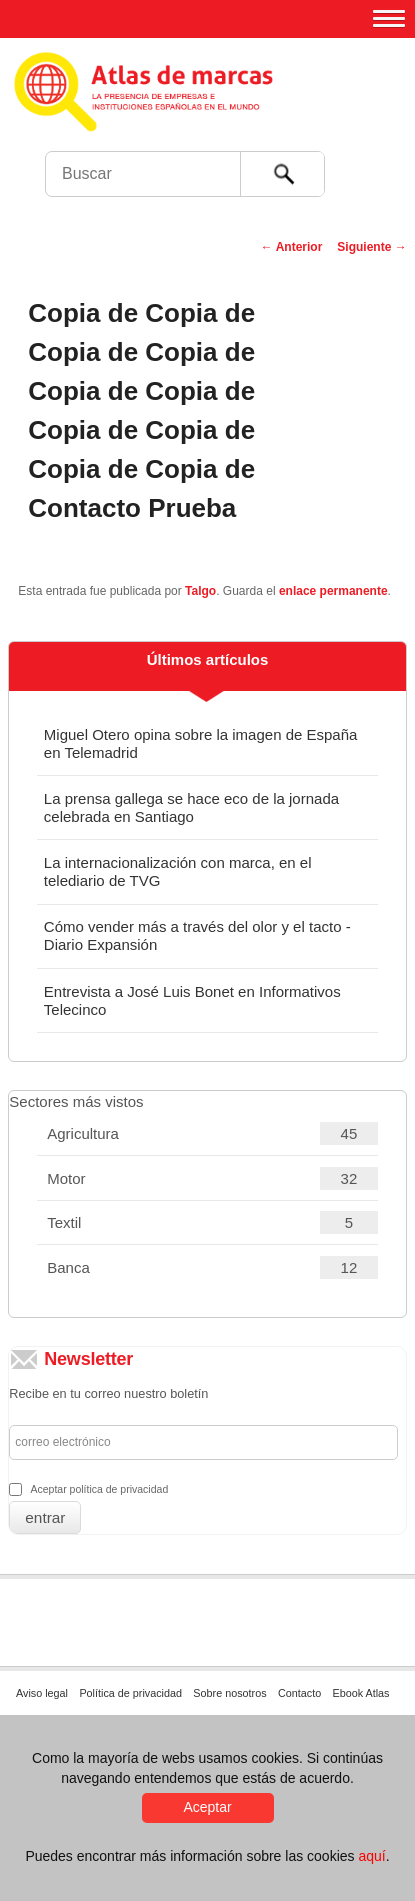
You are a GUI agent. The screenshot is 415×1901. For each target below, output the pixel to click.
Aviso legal (42, 1693)
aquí (371, 1856)
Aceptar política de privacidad (99, 1489)
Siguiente (371, 247)
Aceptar (207, 1807)
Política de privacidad (130, 1693)
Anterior (292, 247)
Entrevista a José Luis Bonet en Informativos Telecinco (192, 1000)
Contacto (299, 1693)
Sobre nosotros (229, 1693)
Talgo (200, 591)
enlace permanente (333, 591)
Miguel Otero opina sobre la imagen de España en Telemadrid (201, 743)
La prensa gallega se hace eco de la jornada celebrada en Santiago (191, 807)
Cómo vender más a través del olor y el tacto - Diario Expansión (197, 935)
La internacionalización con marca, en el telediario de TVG (178, 871)
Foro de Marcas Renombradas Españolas (372, 135)
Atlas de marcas (212, 110)
